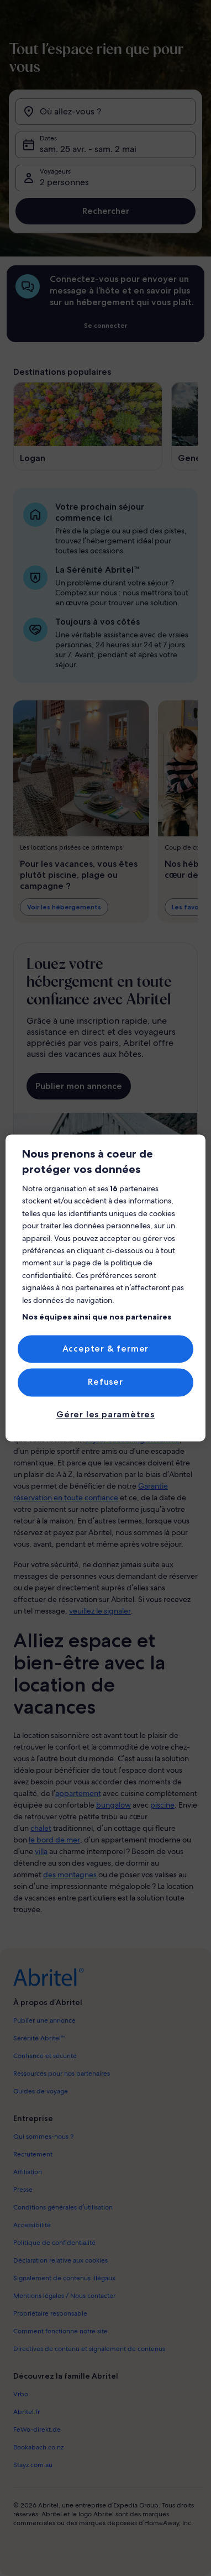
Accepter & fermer (105, 1348)
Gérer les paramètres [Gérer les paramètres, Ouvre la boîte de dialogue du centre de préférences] (105, 1414)
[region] (106, 1287)
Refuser (105, 1382)
